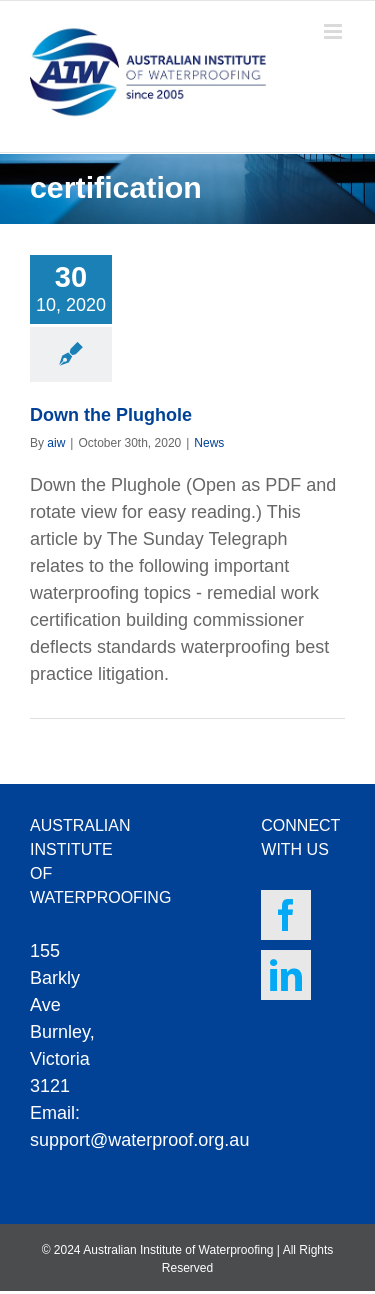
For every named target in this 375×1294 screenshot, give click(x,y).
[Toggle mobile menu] (334, 31)
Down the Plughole (111, 415)
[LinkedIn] (286, 975)
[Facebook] (286, 915)
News (209, 443)
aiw (56, 443)
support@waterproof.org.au (139, 1140)
